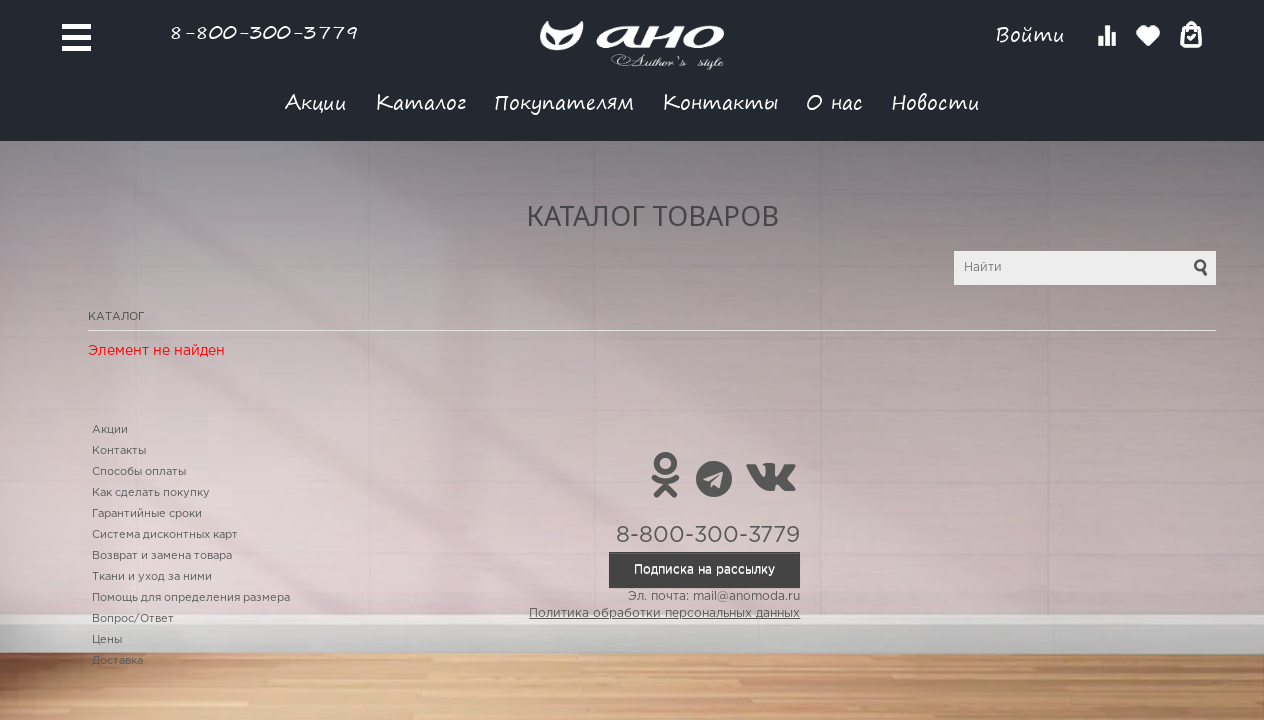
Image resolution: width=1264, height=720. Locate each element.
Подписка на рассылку (704, 569)
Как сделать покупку (151, 493)
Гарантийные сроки (147, 514)
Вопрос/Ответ (133, 619)
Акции (316, 101)
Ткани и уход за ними (152, 577)
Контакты (720, 101)
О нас (834, 101)
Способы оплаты (139, 472)
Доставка (117, 661)
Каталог (420, 101)
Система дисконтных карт (165, 535)
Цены (107, 640)
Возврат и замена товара (162, 556)
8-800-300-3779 (264, 31)
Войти (1033, 34)
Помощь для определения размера (191, 598)
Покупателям (564, 101)
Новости (935, 101)
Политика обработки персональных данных (664, 613)
